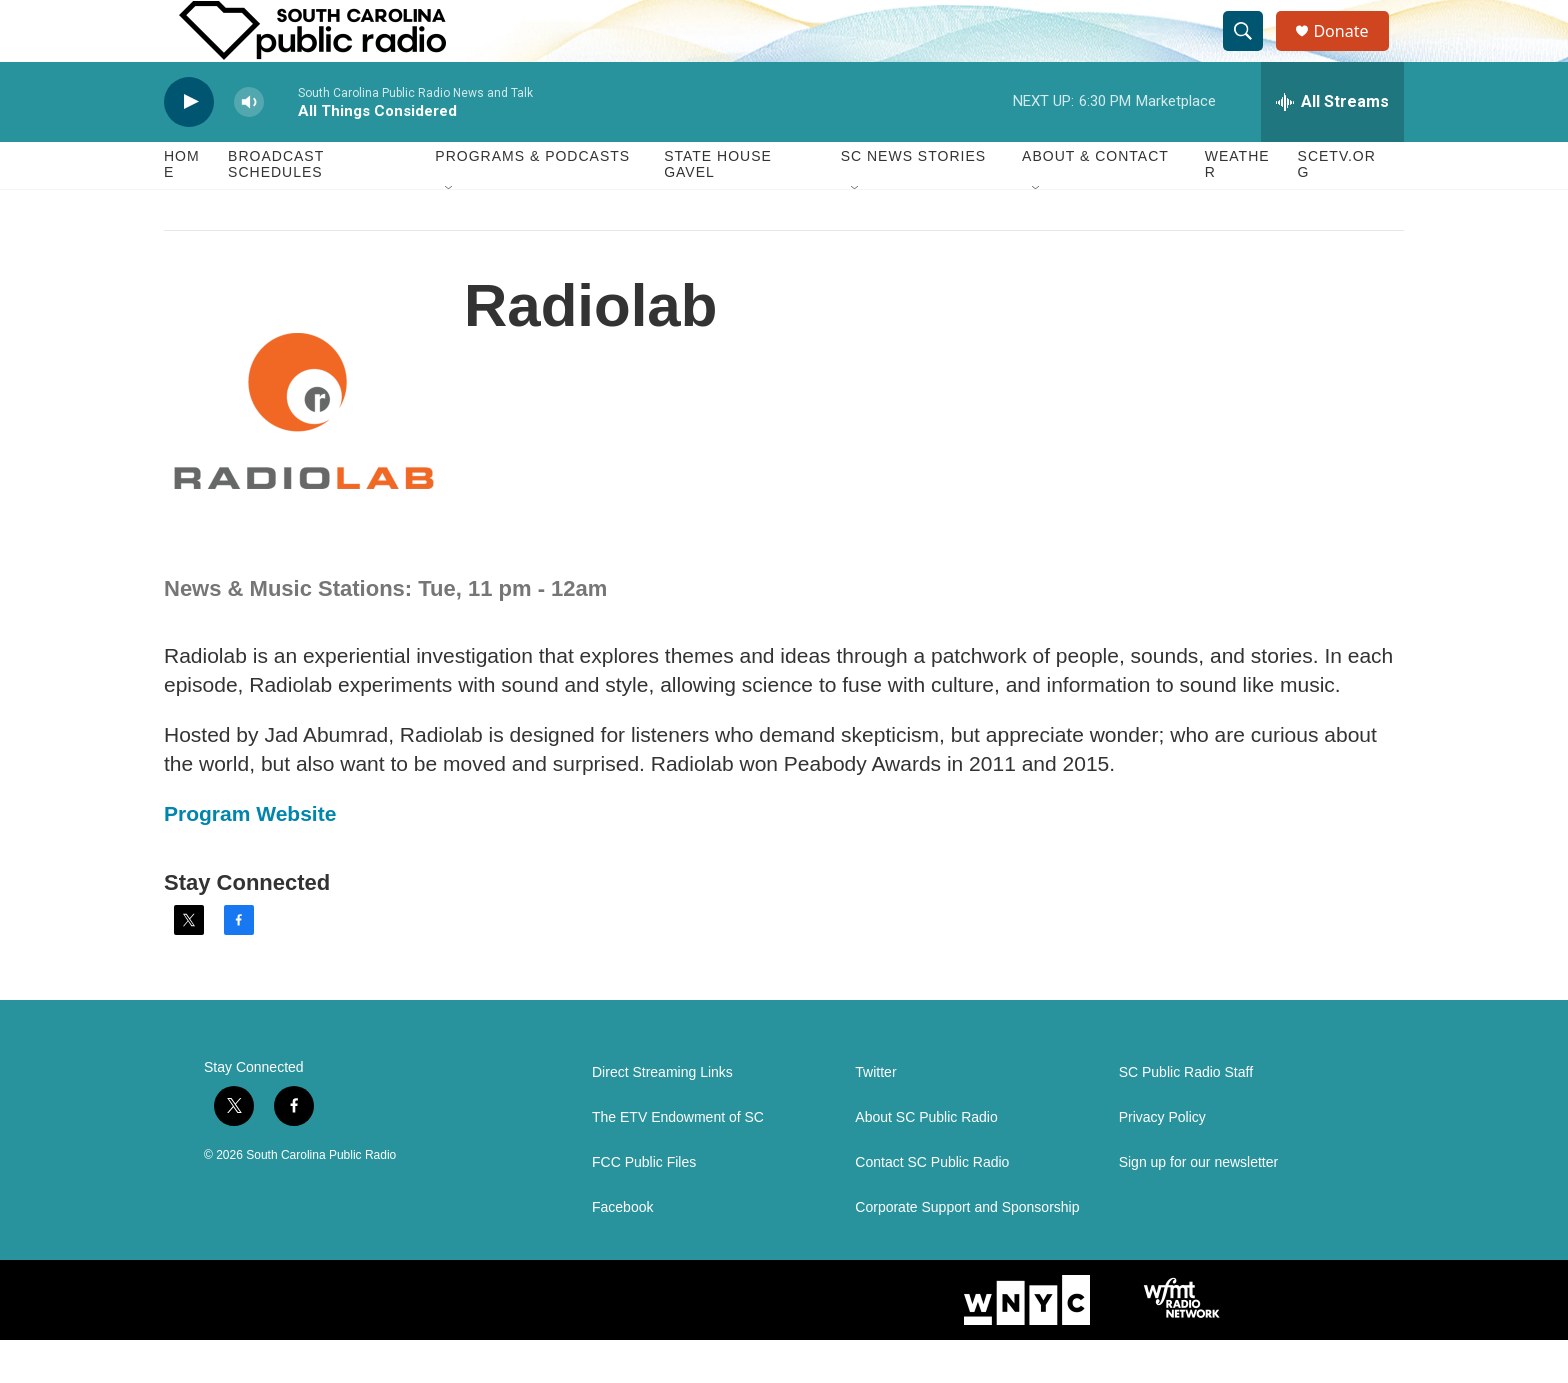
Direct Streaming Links (662, 1115)
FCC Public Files (644, 1205)
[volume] (249, 145)
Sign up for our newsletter (1199, 1205)
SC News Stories (913, 200)
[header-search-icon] (1252, 53)
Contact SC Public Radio (932, 1205)
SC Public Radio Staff (1186, 1115)
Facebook (622, 1250)
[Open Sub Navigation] (450, 232)
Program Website (250, 856)
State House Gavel (718, 208)
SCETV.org (1337, 208)
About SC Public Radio (926, 1160)
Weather (1237, 208)
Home (182, 208)
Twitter (875, 1115)
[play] (189, 145)
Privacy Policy (1162, 1160)
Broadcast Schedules (276, 208)
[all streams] (1332, 145)
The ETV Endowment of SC (678, 1160)
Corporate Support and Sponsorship (967, 1250)
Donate (1353, 52)
